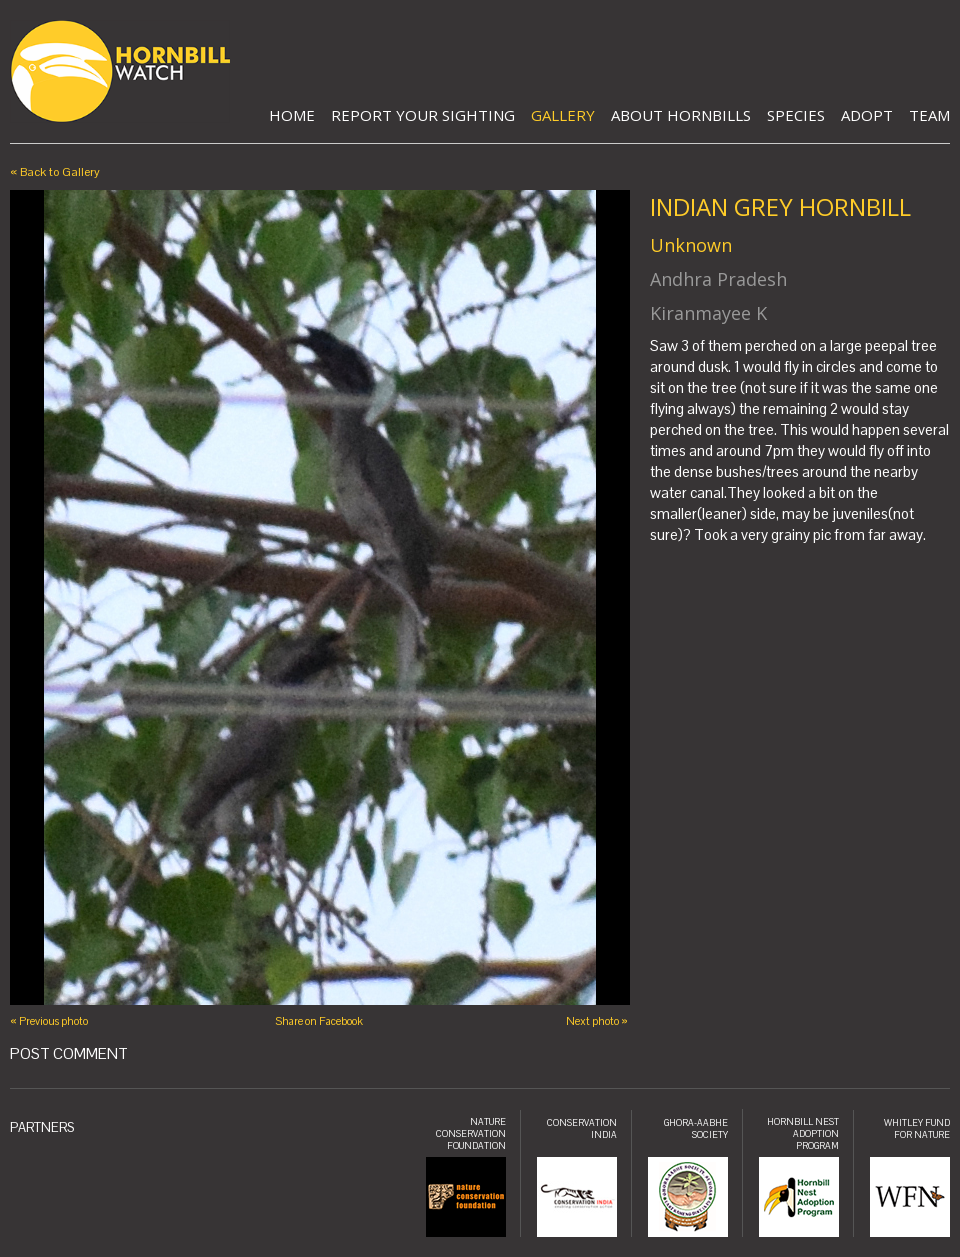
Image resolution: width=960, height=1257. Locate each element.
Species (796, 115)
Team (929, 115)
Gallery (563, 115)
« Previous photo (49, 1021)
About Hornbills (681, 115)
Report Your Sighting (423, 115)
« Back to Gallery (55, 172)
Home (292, 115)
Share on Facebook (319, 1021)
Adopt (867, 115)
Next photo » (597, 1021)
